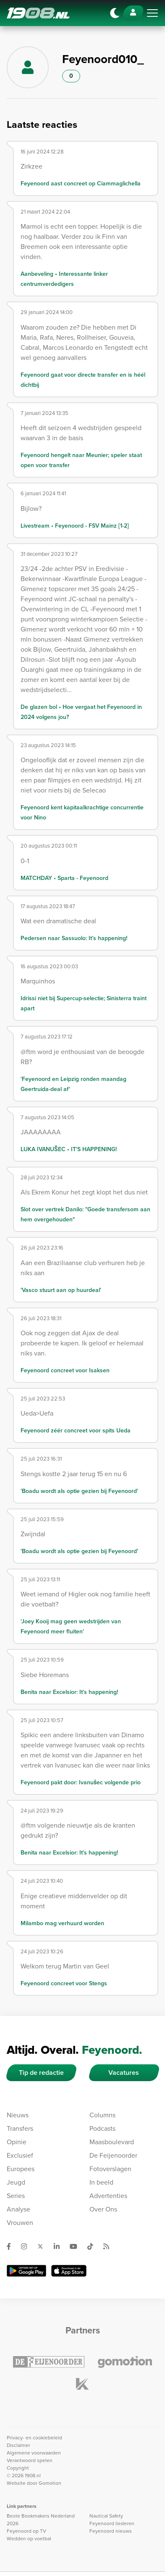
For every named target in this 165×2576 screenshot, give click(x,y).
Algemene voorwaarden (34, 2453)
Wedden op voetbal (29, 2538)
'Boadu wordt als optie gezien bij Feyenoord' (79, 1491)
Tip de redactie (41, 2072)
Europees (20, 2169)
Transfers (20, 2128)
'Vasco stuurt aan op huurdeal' (61, 1290)
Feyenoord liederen (111, 2523)
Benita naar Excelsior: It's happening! (69, 1692)
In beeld (101, 2182)
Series (16, 2196)
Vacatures (123, 2072)
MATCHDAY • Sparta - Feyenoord (64, 878)
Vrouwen (20, 2222)
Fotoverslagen (110, 2169)
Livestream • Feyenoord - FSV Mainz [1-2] (75, 525)
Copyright (18, 2468)
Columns (102, 2115)
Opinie (16, 2142)
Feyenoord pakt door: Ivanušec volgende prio (81, 1782)
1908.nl (38, 13)
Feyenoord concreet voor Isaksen (65, 1370)
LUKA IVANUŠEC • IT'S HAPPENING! (69, 1149)
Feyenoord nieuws (110, 2531)
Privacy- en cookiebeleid (34, 2437)
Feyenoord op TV (26, 2531)
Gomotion (50, 2483)
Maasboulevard (111, 2142)
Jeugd (16, 2182)
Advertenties (108, 2196)
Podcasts (102, 2128)
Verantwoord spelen (29, 2460)
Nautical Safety (106, 2516)
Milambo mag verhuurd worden (62, 1923)
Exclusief (20, 2155)
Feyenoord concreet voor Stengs (64, 1983)
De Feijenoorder (113, 2155)
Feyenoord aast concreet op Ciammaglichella (81, 183)
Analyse (18, 2209)
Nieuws (18, 2115)
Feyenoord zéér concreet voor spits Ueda (76, 1430)
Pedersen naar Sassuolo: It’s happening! (74, 938)
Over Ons (103, 2209)
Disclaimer (18, 2445)
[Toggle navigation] (152, 13)
